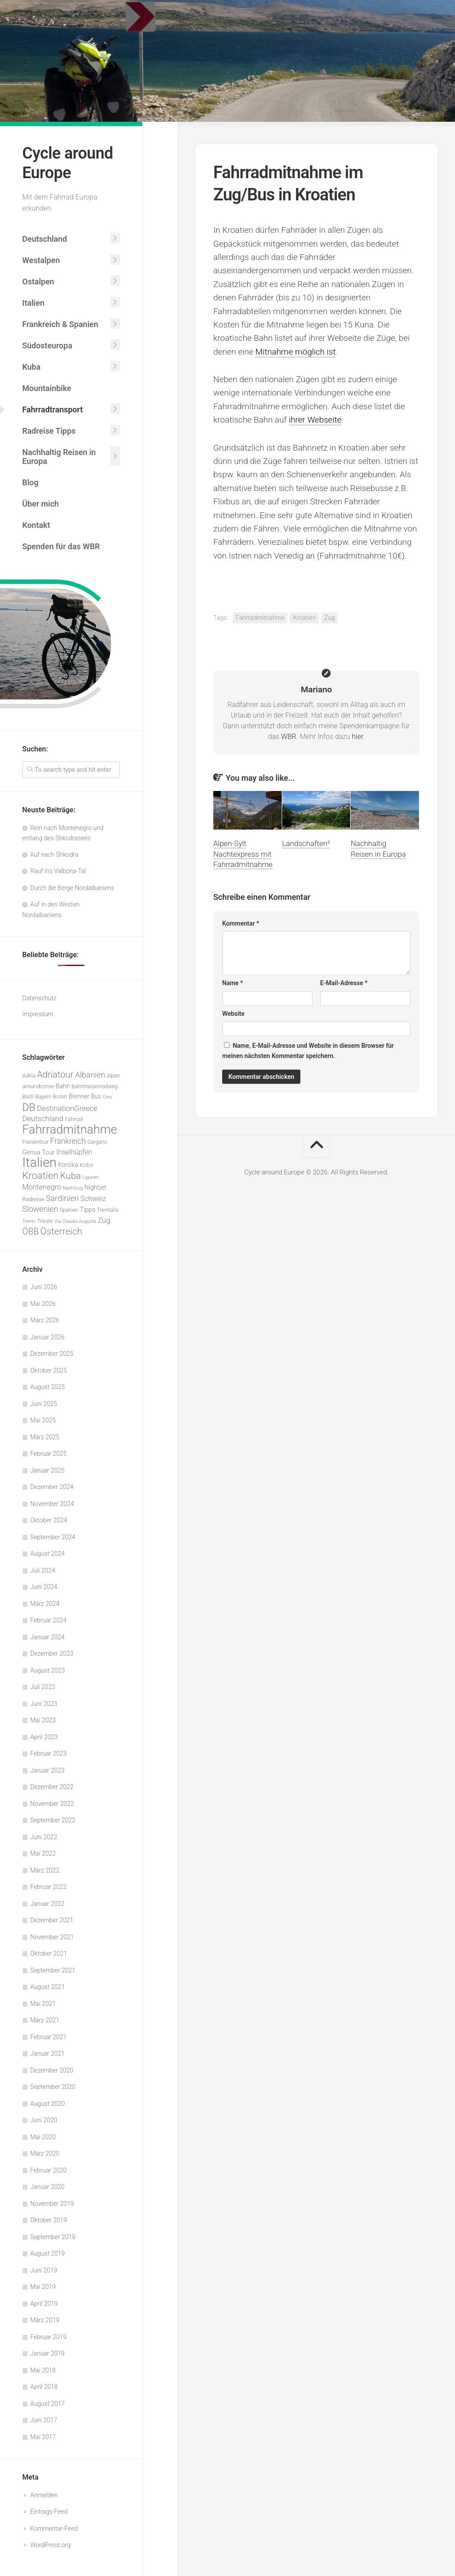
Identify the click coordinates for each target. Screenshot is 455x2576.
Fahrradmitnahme (260, 617)
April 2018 (44, 2386)
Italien (33, 303)
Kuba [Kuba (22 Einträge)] (70, 1175)
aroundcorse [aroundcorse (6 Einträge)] (38, 1086)
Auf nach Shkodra (54, 854)
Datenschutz (39, 998)
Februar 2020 (48, 2170)
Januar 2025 (47, 1470)
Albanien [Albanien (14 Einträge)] (90, 1074)
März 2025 (45, 1437)
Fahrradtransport (52, 409)
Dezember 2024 (51, 1486)
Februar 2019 (48, 2336)
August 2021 (47, 1986)
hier (357, 736)
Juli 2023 (42, 1686)
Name (232, 982)
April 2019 (44, 2303)
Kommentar (240, 923)
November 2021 (52, 1937)
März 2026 (45, 1320)
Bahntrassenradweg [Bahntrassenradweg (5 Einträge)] (95, 1086)
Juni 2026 (43, 1286)
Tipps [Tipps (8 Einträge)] (88, 1210)
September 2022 (53, 1820)
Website (233, 1013)
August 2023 (47, 1670)
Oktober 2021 (48, 1953)
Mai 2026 (43, 1303)
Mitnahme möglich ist (295, 352)
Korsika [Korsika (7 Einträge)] (68, 1164)
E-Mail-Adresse (343, 982)
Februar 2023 (48, 1753)
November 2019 (52, 2203)
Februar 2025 (48, 1453)
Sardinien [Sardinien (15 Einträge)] (62, 1198)
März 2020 (45, 2153)
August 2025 (47, 1386)
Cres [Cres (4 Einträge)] (107, 1097)
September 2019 (53, 2237)
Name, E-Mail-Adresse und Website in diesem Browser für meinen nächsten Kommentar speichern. (308, 1050)
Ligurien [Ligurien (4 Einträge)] (90, 1177)
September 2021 (53, 1970)
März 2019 (45, 2320)
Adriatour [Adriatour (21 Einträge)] (55, 1074)
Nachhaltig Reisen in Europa (59, 456)
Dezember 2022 (51, 1786)
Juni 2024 (43, 1586)
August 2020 (47, 2103)
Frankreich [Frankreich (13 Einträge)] (68, 1141)
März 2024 (45, 1603)
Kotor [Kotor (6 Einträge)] (86, 1165)
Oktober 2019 (48, 2220)
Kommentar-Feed (54, 2528)
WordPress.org (50, 2544)
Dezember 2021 (51, 1920)
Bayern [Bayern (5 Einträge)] (44, 1097)
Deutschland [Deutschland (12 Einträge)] (43, 1118)
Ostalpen (38, 281)
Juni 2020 (43, 2120)
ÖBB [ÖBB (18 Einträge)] (30, 1231)
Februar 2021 (48, 2037)
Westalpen (41, 260)
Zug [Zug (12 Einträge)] (103, 1220)
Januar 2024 (47, 1637)
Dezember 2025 (51, 1353)
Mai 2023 (43, 1720)
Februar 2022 (48, 1886)
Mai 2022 (43, 1853)
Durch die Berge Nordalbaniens (72, 887)
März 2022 (45, 1870)
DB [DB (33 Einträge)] (29, 1107)
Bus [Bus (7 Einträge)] (96, 1096)
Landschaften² (306, 843)
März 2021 (45, 2020)
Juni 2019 (43, 2270)
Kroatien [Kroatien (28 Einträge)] (40, 1175)
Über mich (40, 503)
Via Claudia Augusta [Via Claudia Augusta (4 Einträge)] (75, 1221)
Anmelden (44, 2495)
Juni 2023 (43, 1703)
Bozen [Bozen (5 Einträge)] (60, 1097)
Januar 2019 (47, 2353)
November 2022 (52, 1803)
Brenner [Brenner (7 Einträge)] (78, 1096)
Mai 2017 (43, 2436)
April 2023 (44, 1737)
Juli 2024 (42, 1570)
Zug (329, 617)
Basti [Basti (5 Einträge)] (28, 1097)
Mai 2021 (43, 2003)
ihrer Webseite (315, 420)
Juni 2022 (43, 1837)
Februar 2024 (48, 1620)
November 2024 (52, 1503)
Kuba (31, 366)
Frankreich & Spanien (60, 324)
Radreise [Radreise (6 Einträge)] (33, 1199)
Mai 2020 (43, 2137)
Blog (30, 482)
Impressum (37, 1014)
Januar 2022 (47, 1903)
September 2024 (53, 1537)
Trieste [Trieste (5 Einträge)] (45, 1221)
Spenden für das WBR (61, 546)
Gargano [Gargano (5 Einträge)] (98, 1142)
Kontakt (36, 525)
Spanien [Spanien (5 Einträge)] (69, 1210)
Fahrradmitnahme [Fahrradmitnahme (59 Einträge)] (69, 1129)
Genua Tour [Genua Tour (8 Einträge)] (38, 1152)
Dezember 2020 (51, 2070)
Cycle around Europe (67, 163)
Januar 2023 (47, 1770)
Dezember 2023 (51, 1653)
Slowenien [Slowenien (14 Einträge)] (40, 1209)
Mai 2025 (43, 1420)
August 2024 (47, 1553)
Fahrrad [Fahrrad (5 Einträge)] (74, 1119)
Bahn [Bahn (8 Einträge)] (63, 1086)
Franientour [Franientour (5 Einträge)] (35, 1142)
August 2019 (47, 2253)
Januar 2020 (47, 2186)
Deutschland (44, 239)
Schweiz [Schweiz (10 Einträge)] (93, 1198)
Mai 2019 (43, 2286)
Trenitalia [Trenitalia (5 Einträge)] (107, 1210)
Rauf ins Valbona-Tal (58, 871)
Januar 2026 (47, 1337)
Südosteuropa (47, 345)
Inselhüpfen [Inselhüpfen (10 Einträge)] (74, 1152)
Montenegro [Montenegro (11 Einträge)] (41, 1187)
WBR (288, 736)
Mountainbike (46, 388)
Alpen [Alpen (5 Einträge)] (113, 1076)
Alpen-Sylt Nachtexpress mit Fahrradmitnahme (242, 854)
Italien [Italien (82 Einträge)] (39, 1162)
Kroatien (304, 617)
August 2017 (47, 2403)
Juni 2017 (43, 2420)
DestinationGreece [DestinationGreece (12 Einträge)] (67, 1108)
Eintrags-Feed (49, 2511)
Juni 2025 (43, 1403)
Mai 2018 (43, 2370)
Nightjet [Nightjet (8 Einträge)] (95, 1187)
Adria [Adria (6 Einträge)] (29, 1075)
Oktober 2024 (48, 1520)
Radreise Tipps (49, 430)
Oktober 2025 (48, 1370)
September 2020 (53, 2086)
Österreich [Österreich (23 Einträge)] (61, 1231)
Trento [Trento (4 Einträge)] (29, 1221)
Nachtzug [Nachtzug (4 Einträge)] (73, 1188)
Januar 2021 (47, 2053)
